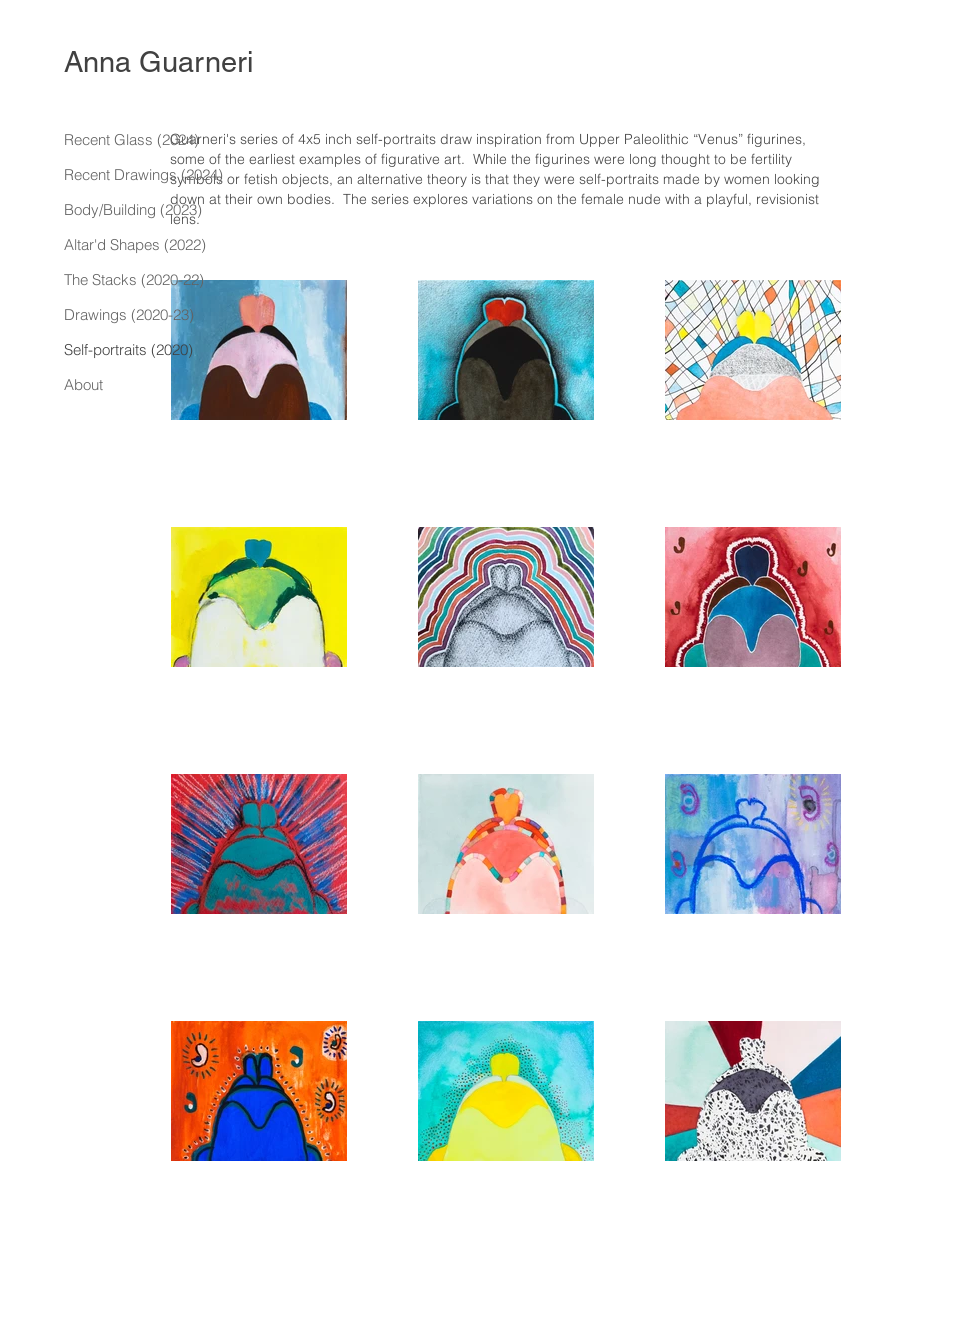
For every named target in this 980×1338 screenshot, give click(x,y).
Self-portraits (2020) (128, 349)
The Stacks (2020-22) (134, 279)
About (83, 384)
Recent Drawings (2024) (143, 174)
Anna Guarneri (158, 62)
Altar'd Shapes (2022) (135, 244)
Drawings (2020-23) (129, 314)
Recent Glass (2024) (131, 139)
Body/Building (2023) (133, 209)
